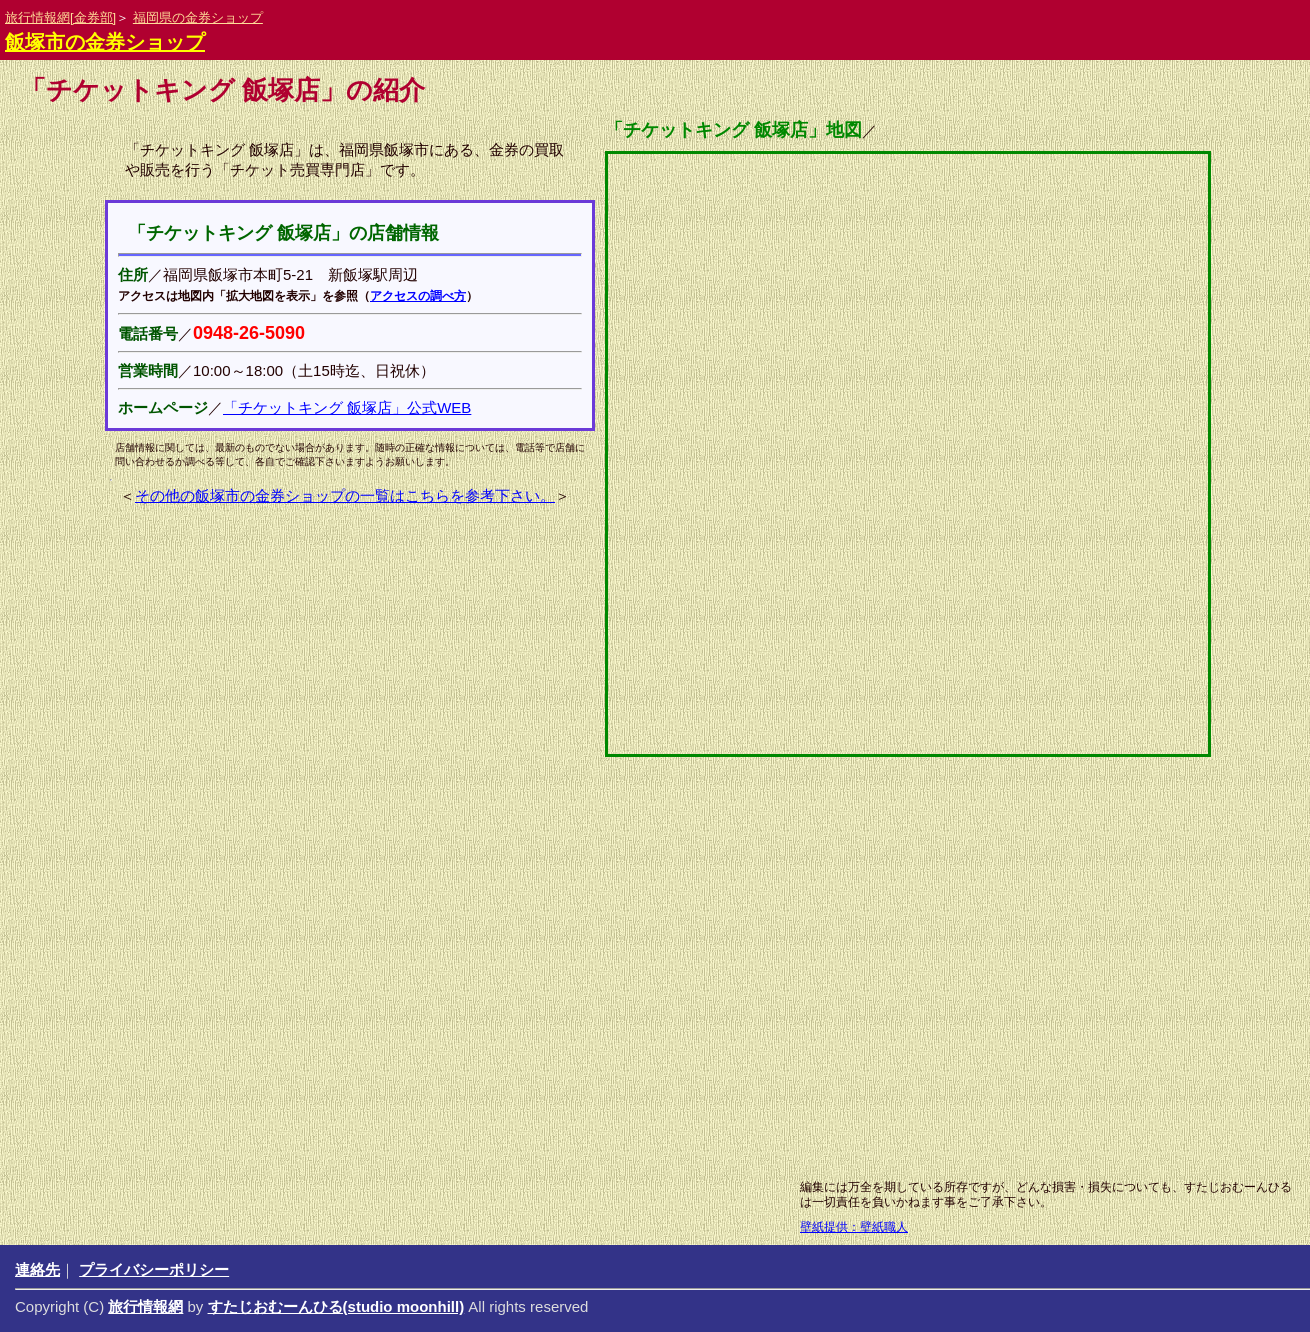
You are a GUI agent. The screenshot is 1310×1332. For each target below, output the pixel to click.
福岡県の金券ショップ (198, 17)
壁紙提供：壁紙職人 (854, 1227)
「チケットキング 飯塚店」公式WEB (347, 407)
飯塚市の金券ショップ (105, 42)
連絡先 (37, 1269)
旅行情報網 (145, 1306)
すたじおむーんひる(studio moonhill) (336, 1306)
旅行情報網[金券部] (60, 17)
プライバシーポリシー (154, 1269)
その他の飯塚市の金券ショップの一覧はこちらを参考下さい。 (345, 495)
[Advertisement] (605, 1010)
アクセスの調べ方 (418, 296)
